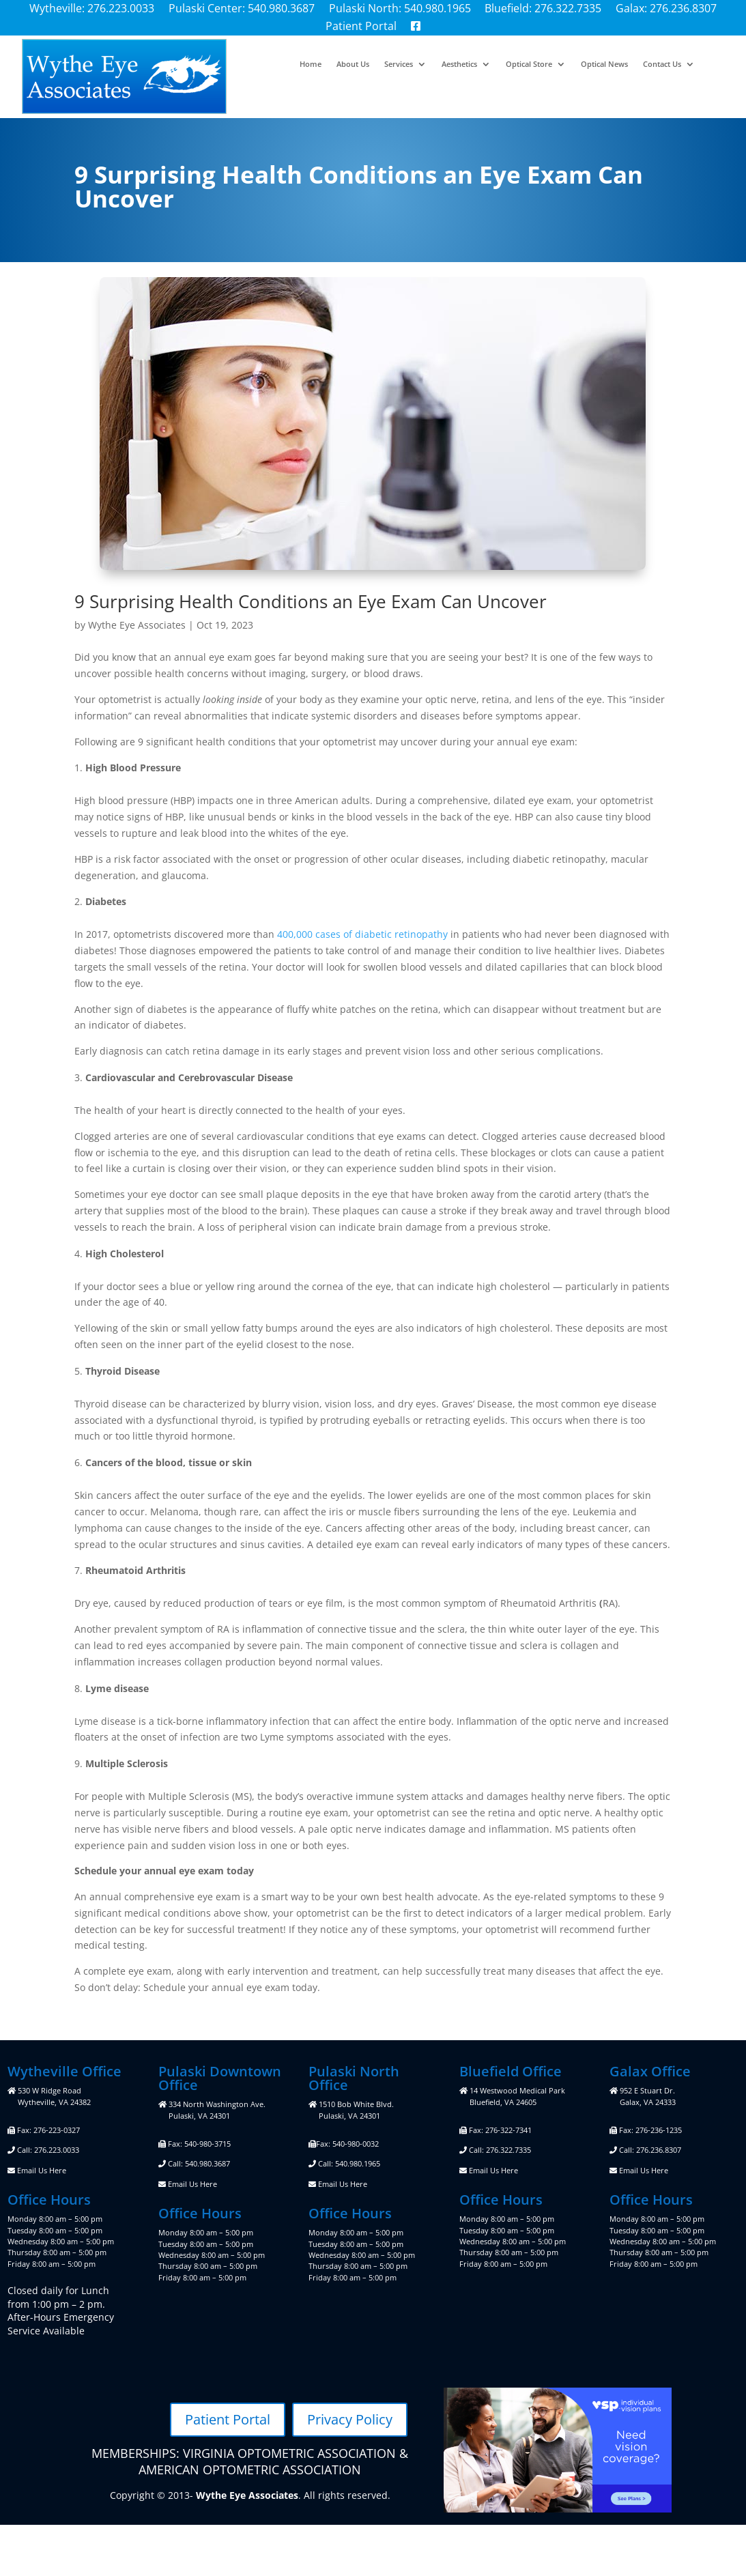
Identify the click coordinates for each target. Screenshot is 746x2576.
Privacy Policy (349, 2419)
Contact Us (662, 64)
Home (310, 64)
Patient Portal (227, 2419)
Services (398, 64)
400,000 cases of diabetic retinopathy (362, 934)
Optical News (604, 64)
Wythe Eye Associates (137, 624)
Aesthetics (459, 64)
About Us (352, 64)
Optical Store (529, 64)
